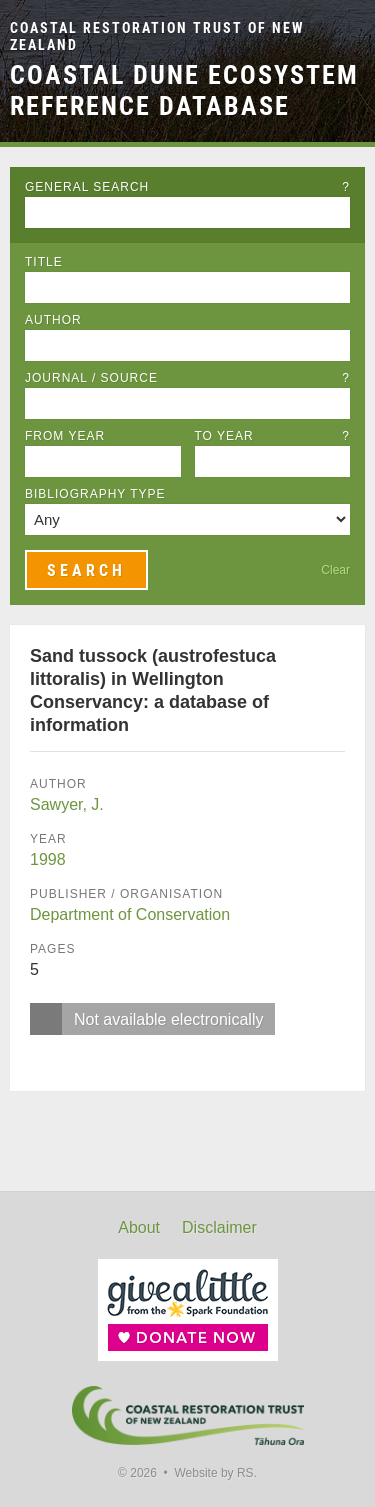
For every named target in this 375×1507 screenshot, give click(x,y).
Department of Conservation (130, 914)
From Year (65, 436)
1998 (48, 859)
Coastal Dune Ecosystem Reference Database (184, 90)
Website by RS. (215, 1473)
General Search (187, 187)
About (139, 1227)
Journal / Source (187, 378)
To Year (273, 436)
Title (44, 262)
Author (53, 320)
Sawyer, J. (67, 804)
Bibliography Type (95, 494)
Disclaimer (219, 1227)
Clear (335, 570)
